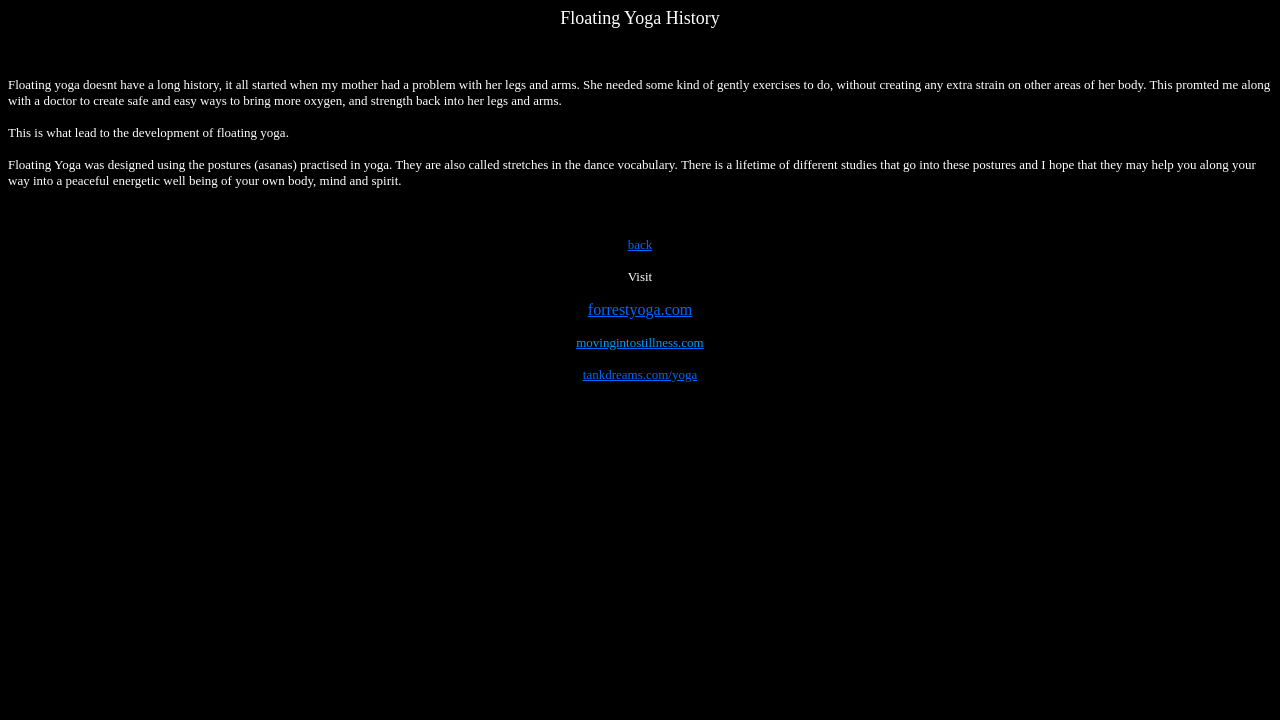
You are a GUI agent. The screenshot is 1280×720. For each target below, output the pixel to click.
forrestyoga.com (640, 309)
